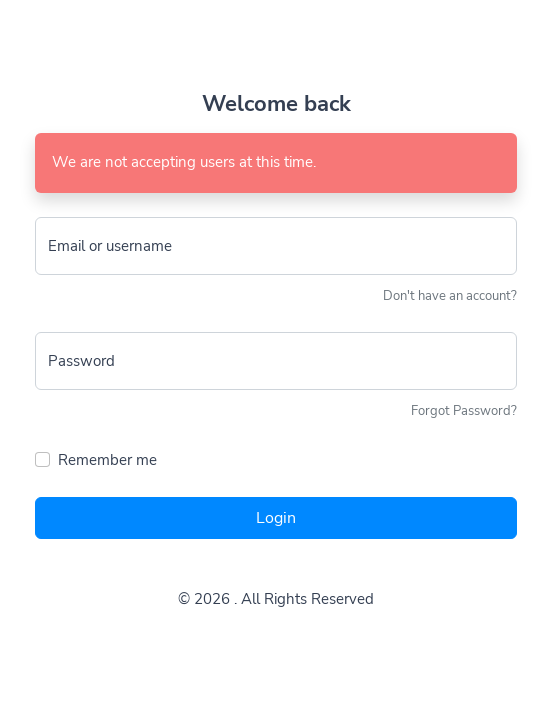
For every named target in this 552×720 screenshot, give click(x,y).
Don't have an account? (450, 296)
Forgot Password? (464, 411)
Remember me (107, 460)
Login (276, 518)
